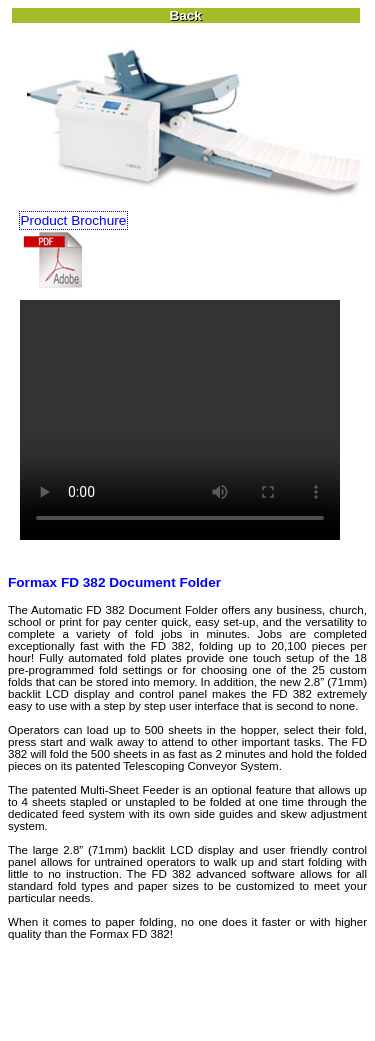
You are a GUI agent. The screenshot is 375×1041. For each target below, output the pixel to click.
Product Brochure (74, 220)
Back (185, 15)
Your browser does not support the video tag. (180, 420)
